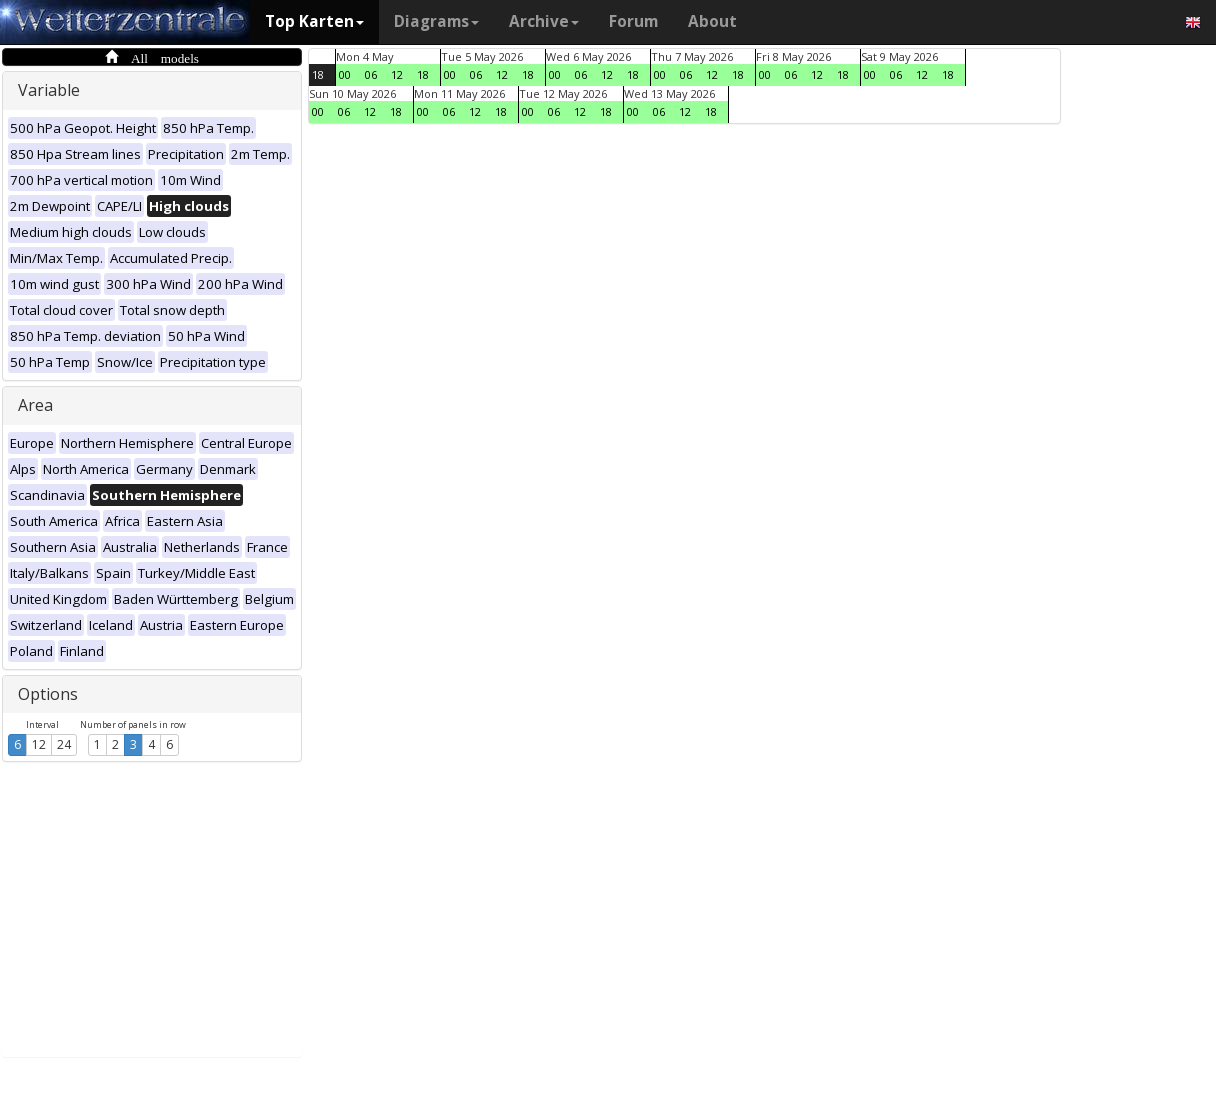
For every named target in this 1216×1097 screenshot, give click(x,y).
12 (39, 744)
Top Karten (314, 21)
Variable (49, 90)
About (712, 21)
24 (64, 744)
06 (371, 74)
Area (35, 405)
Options (48, 694)
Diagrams (436, 21)
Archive (544, 21)
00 (345, 74)
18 (318, 74)
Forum (633, 21)
